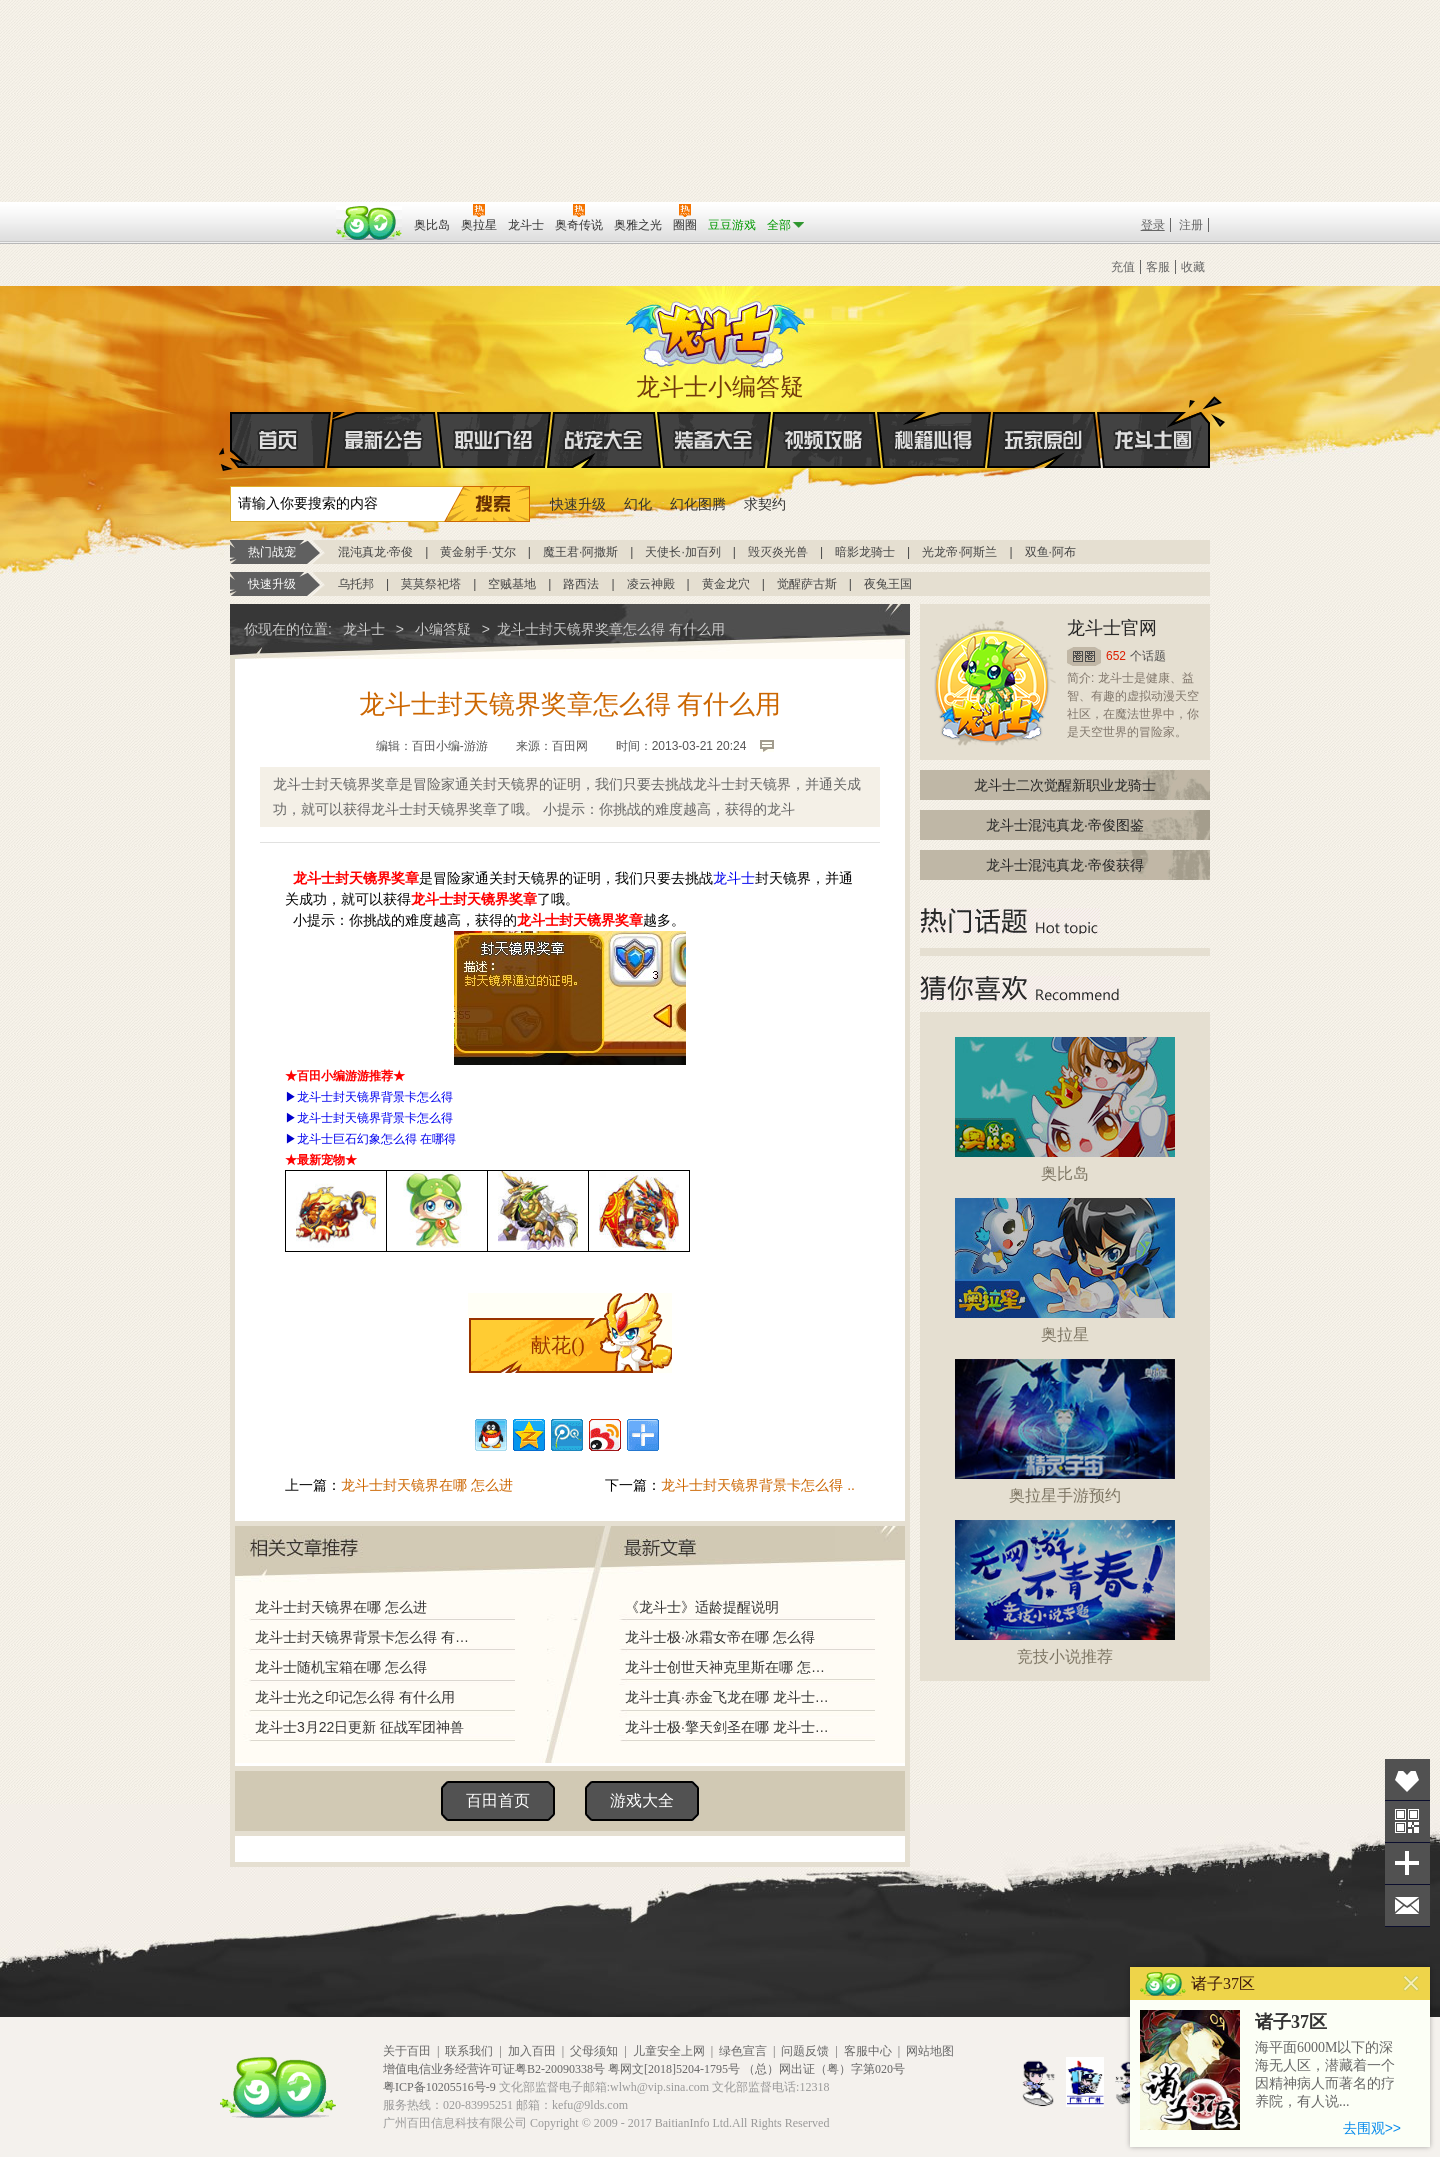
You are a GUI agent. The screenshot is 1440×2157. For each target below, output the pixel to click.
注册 (1191, 225)
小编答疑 (443, 629)
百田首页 (498, 1800)
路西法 (581, 584)
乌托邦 (356, 584)
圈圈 (1084, 656)
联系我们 (469, 2051)
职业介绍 (494, 440)
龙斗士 (717, 330)
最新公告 (384, 440)
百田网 (369, 223)
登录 (1153, 225)
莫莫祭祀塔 (431, 584)
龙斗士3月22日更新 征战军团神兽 (359, 1727)
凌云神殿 (651, 584)
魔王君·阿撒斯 (580, 552)
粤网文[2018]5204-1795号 (674, 2069)
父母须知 (594, 2051)
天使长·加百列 (682, 552)
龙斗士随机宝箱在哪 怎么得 (341, 1667)
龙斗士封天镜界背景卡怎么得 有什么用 (367, 1637)
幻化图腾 (698, 504)
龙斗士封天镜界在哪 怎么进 (427, 1485)
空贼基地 (512, 584)
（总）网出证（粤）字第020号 (824, 2069)
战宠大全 (604, 440)
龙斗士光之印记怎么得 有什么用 (355, 1697)
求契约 (765, 504)
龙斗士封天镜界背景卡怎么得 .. (758, 1485)
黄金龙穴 (726, 584)
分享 (1407, 1863)
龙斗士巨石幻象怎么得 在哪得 (376, 1139)
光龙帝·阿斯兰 (959, 552)
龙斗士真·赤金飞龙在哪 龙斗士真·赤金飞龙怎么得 (729, 1697)
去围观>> (1372, 2128)
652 (1116, 656)
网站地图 (930, 2051)
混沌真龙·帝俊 (375, 552)
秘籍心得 (934, 440)
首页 (231, 441)
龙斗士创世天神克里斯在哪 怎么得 (729, 1667)
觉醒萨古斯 (807, 584)
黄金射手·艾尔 (477, 552)
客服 (1158, 267)
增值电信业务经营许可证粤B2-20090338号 (494, 2069)
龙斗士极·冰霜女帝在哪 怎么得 (720, 1637)
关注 (1407, 1821)
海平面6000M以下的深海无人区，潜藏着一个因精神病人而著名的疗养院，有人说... (1325, 2074)
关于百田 (407, 2051)
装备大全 (714, 440)
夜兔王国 (888, 584)
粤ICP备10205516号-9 (439, 2087)
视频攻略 (824, 440)
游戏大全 (642, 1800)
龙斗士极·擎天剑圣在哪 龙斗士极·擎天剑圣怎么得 (729, 1727)
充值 (1123, 267)
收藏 (1193, 267)
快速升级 (578, 504)
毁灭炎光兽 (778, 552)
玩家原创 (1044, 440)
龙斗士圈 (1153, 421)
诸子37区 (1291, 2022)
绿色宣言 (743, 2051)
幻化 (638, 504)
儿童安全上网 (669, 2051)
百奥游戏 (280, 211)
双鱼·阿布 (1050, 552)
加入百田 (532, 2051)
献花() (557, 1345)
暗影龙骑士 (865, 552)
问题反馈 (805, 2051)
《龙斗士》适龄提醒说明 (702, 1607)
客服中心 (868, 2051)
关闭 (1411, 1983)
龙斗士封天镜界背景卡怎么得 (375, 1097)
